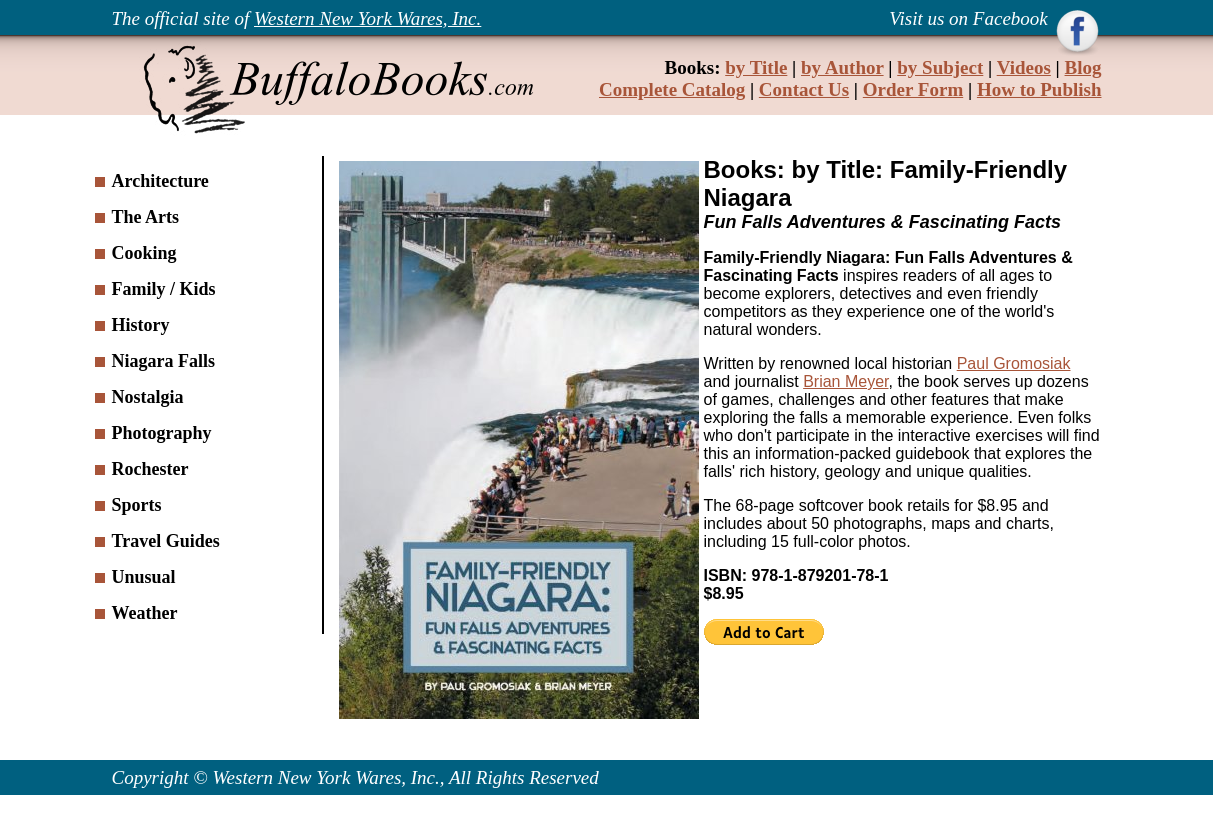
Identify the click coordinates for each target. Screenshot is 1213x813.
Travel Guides (166, 541)
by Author (842, 67)
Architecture (160, 181)
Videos (1024, 67)
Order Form (913, 89)
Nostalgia (148, 397)
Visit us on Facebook (970, 18)
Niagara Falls (164, 361)
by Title (756, 67)
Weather (145, 613)
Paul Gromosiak (1014, 363)
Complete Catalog (672, 89)
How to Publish (1039, 89)
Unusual (144, 577)
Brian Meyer (845, 381)
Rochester (150, 469)
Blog (1083, 67)
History (141, 325)
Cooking (144, 253)
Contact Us (804, 89)
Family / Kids (164, 289)
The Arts (146, 217)
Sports (137, 505)
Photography (162, 433)
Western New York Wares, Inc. (367, 18)
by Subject (940, 67)
